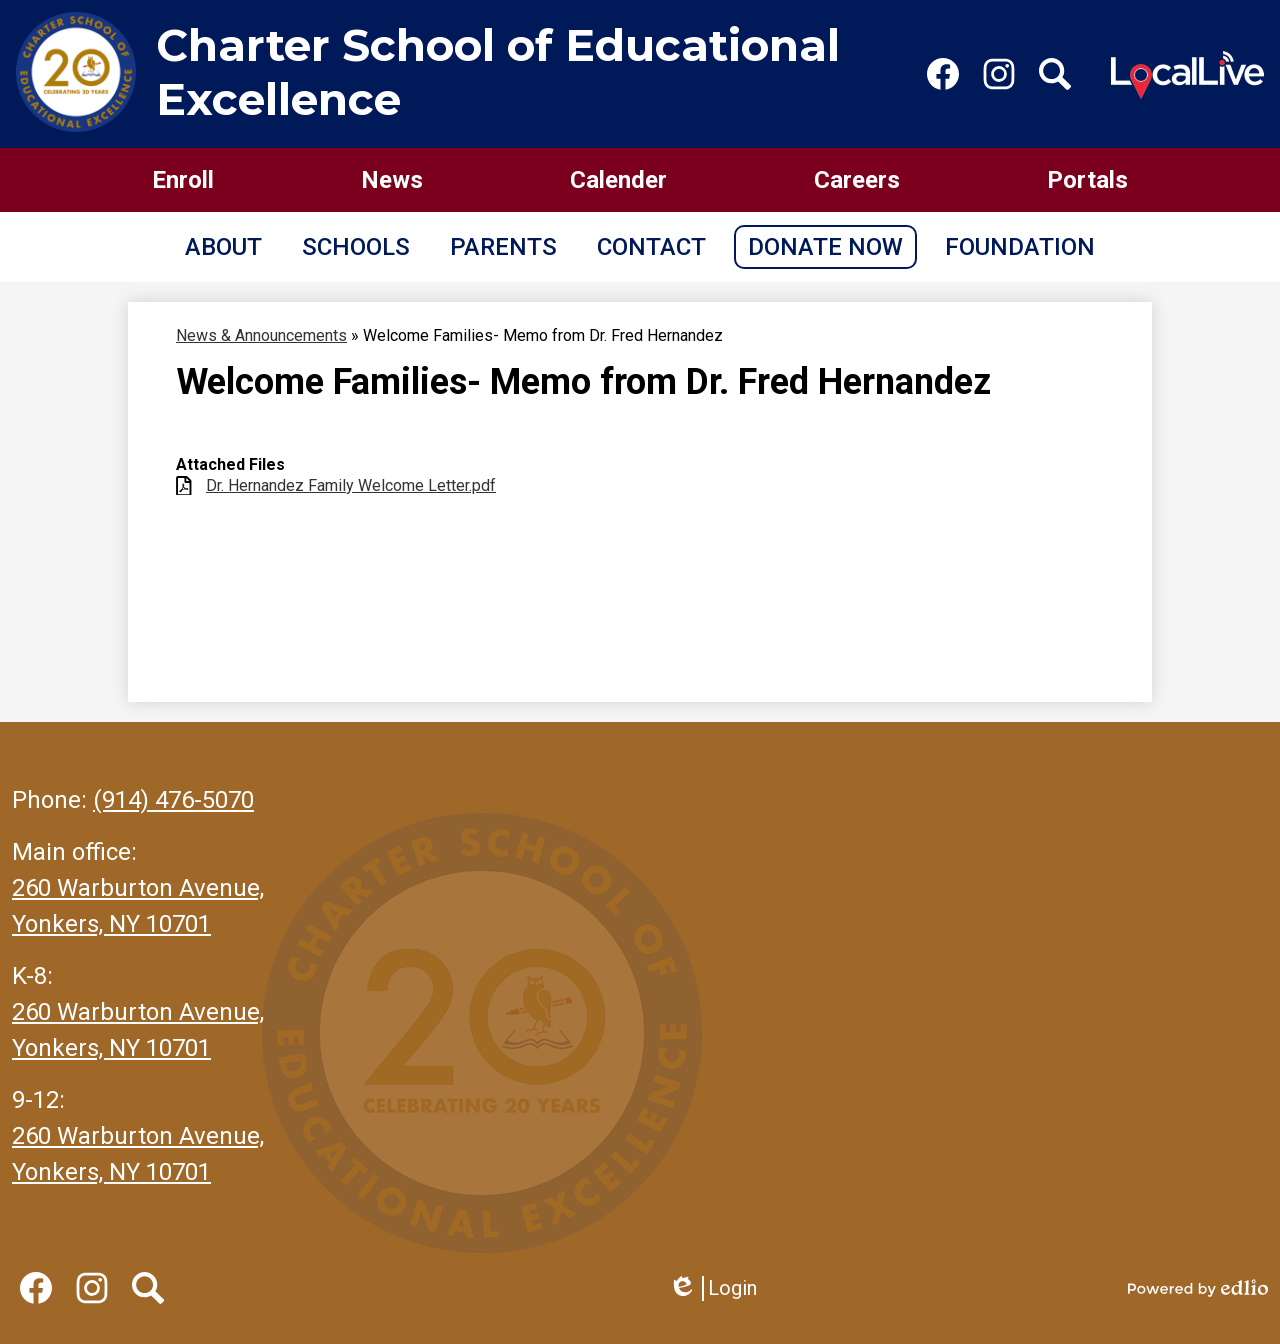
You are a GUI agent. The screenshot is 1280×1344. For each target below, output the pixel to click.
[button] (223, 247)
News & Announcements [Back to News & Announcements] (261, 335)
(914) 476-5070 (173, 800)
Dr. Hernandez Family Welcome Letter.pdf (351, 485)
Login (712, 1288)
